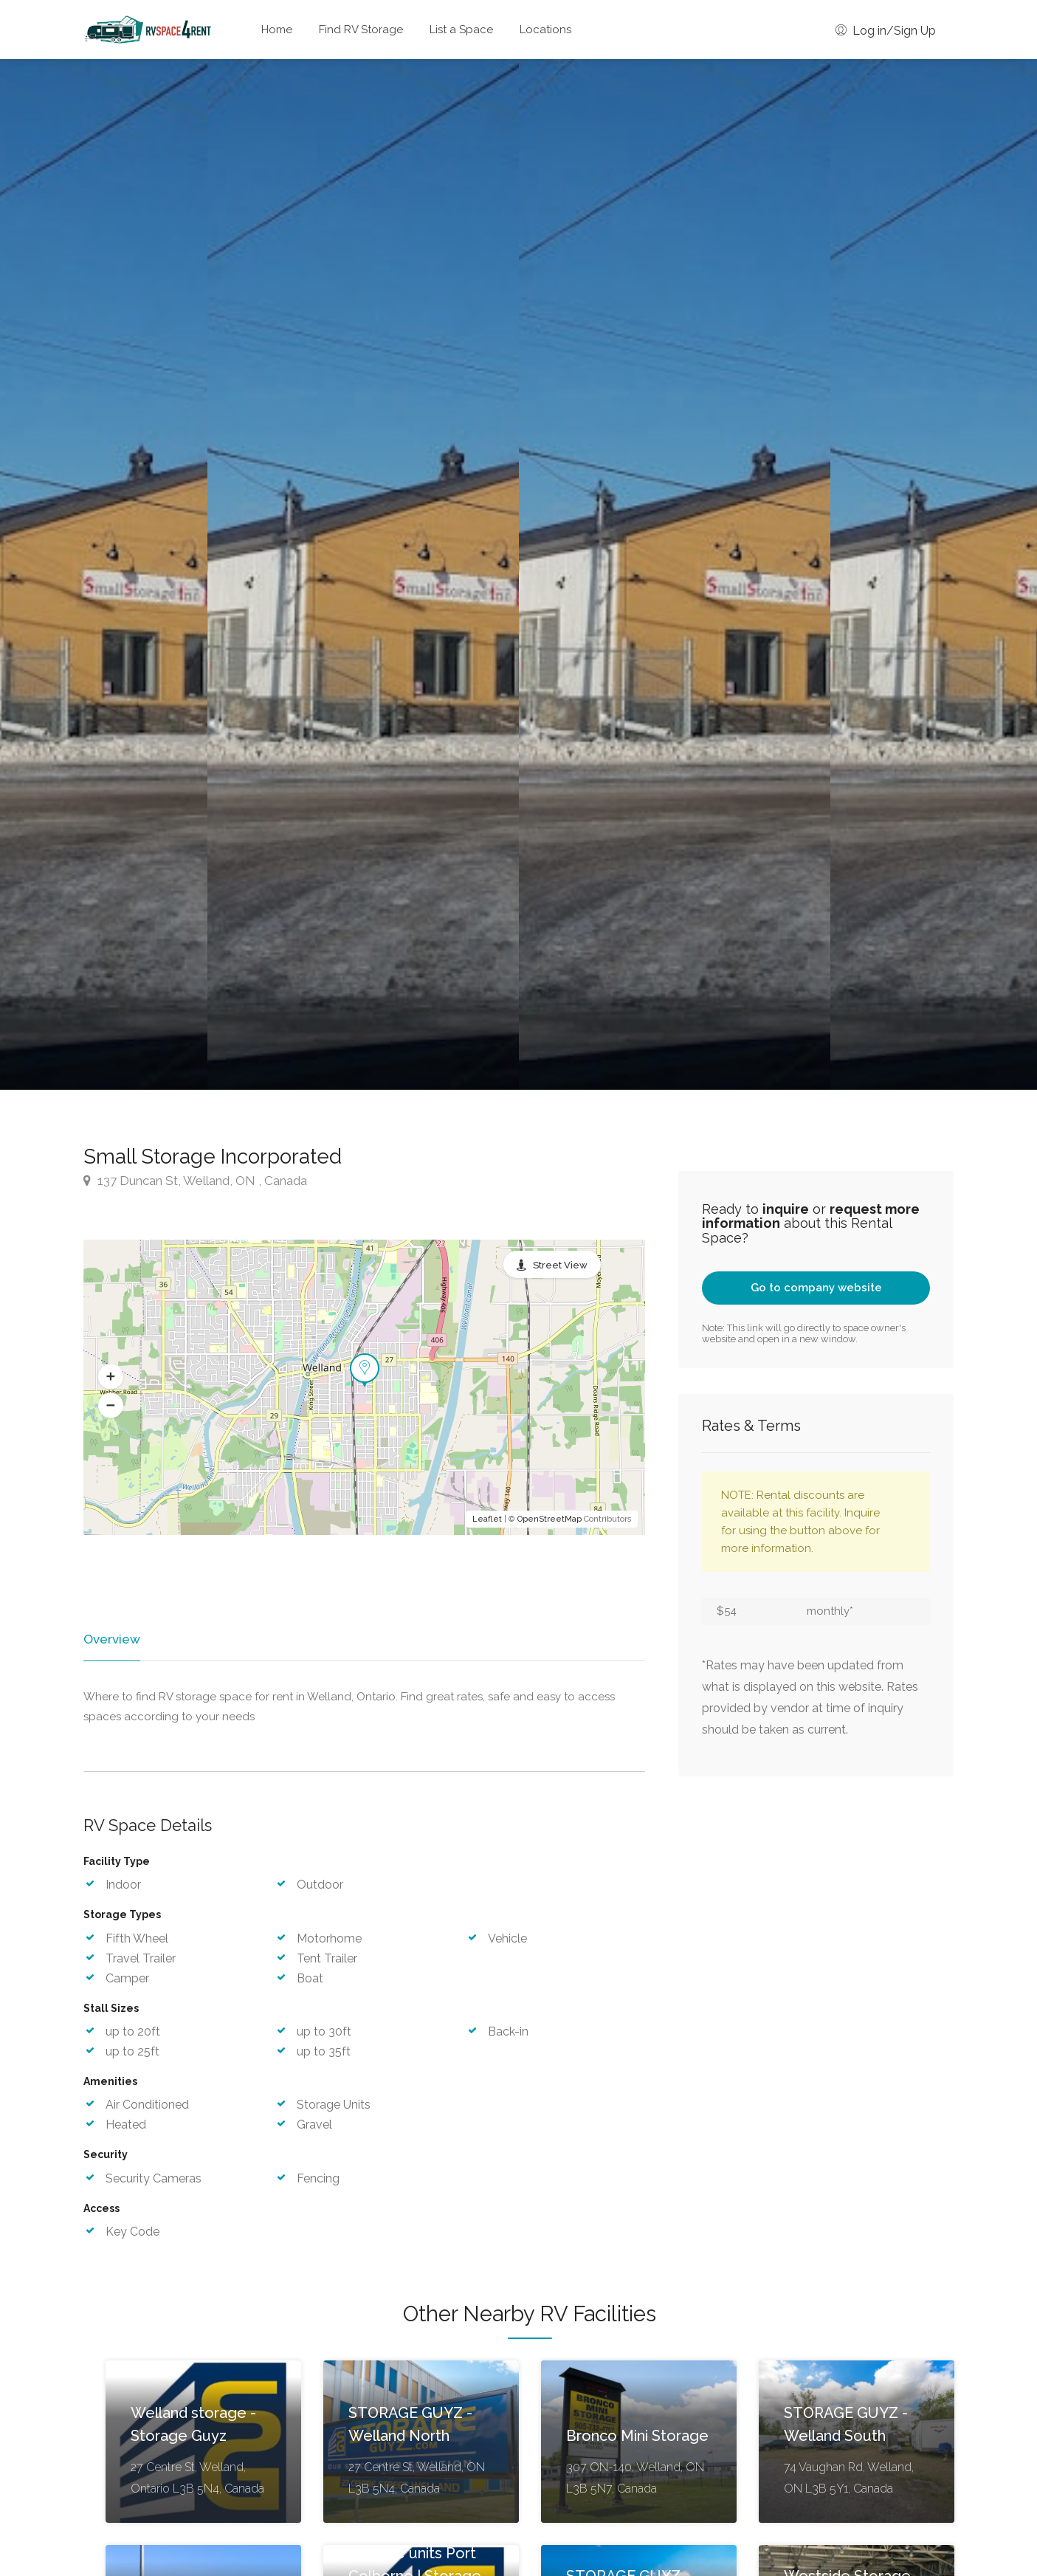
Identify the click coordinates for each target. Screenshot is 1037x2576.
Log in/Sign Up (886, 31)
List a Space (461, 29)
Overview (110, 1639)
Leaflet (487, 1519)
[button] (110, 1376)
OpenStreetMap (549, 1519)
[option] (674, 574)
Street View (560, 1265)
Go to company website (816, 1287)
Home (276, 29)
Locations (545, 29)
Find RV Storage (361, 29)
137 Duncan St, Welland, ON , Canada (195, 1180)
